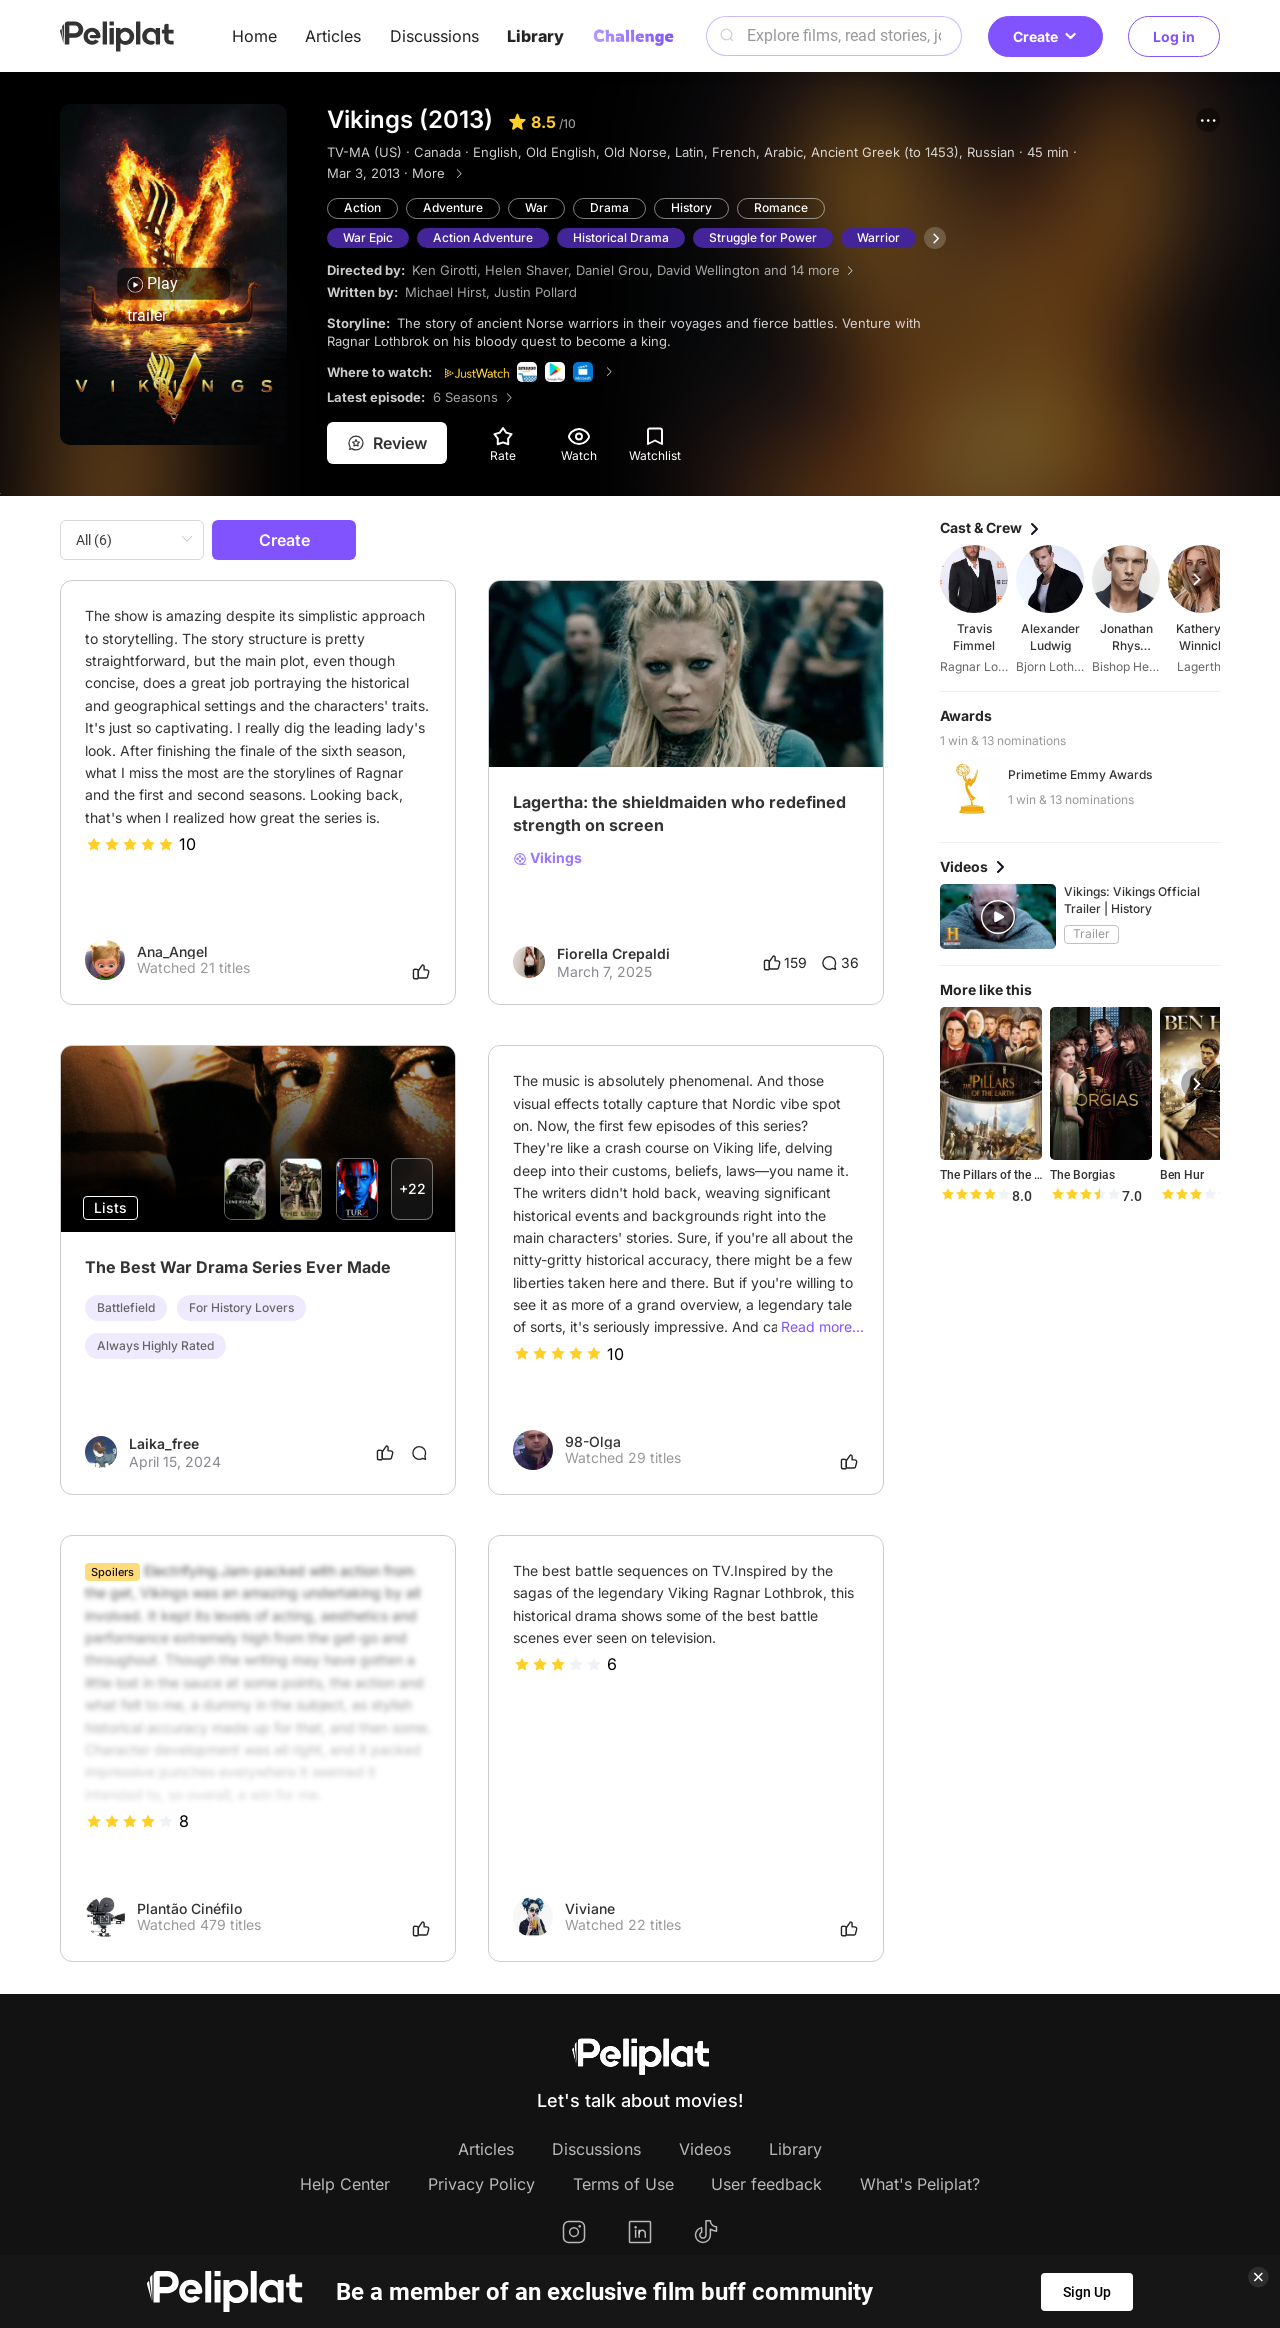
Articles (333, 36)
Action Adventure (483, 237)
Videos (705, 2149)
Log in (1174, 36)
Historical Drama (621, 237)
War (536, 207)
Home (254, 36)
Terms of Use (623, 2184)
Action (362, 207)
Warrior (878, 237)
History (691, 207)
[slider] (130, 844)
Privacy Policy (481, 2184)
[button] (1208, 120)
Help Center (345, 2184)
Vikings (547, 858)
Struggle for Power (763, 237)
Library (535, 36)
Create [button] (1045, 36)
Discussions (434, 36)
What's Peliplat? (920, 2184)
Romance (781, 207)
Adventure (453, 207)
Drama (609, 207)
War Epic (368, 237)
